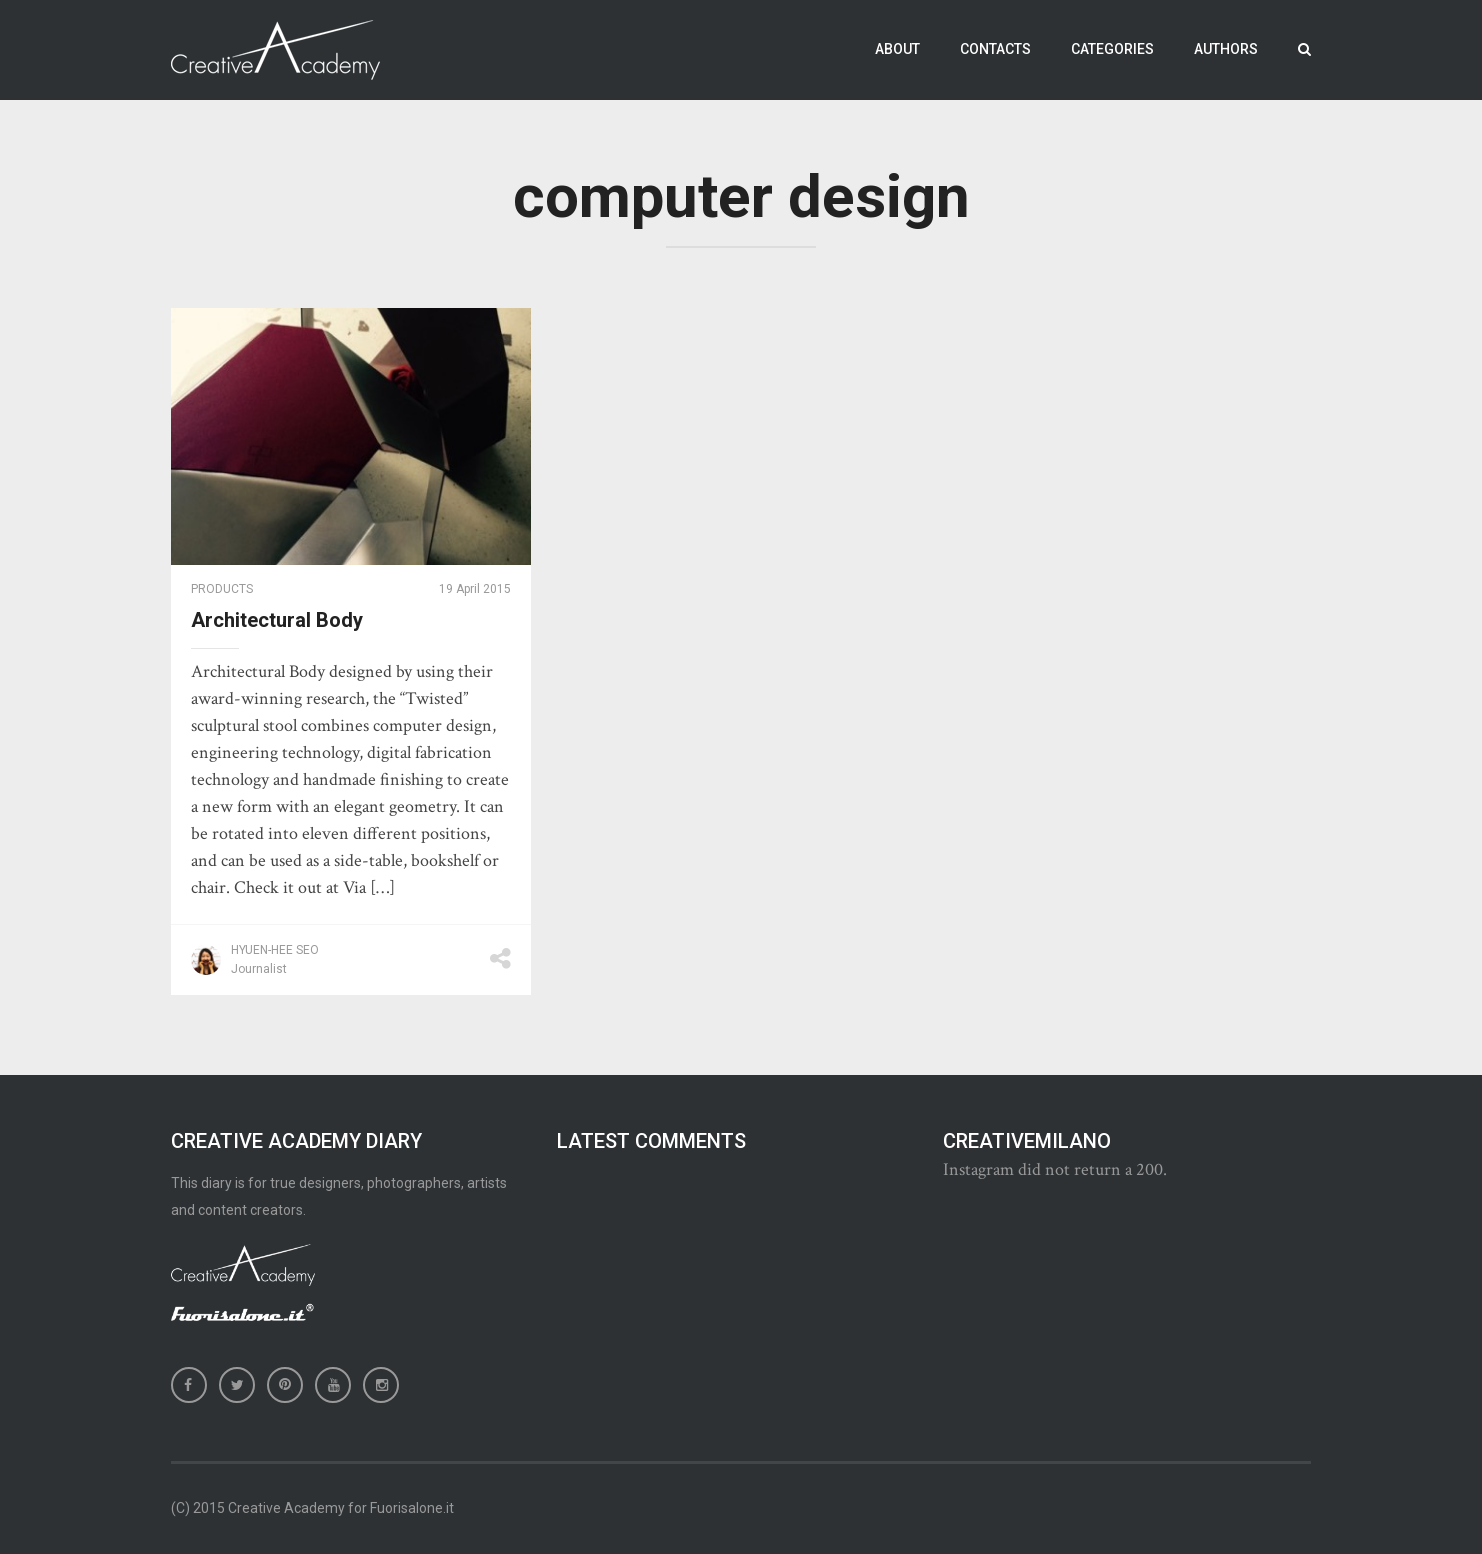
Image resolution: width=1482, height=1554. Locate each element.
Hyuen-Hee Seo (275, 950)
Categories (1112, 49)
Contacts (995, 49)
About (897, 49)
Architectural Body (277, 620)
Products (222, 589)
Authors (1226, 49)
